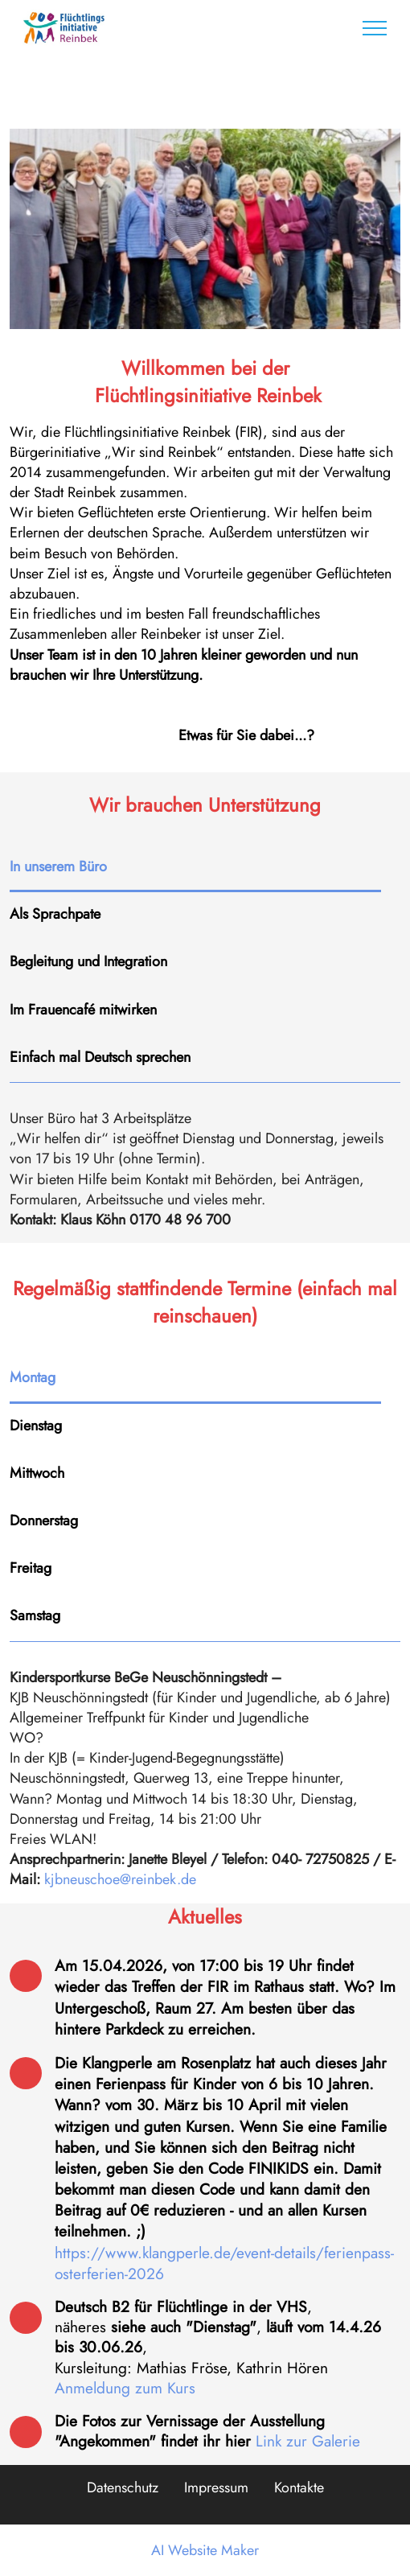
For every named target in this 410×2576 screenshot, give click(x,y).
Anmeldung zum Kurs (125, 2387)
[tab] (195, 868)
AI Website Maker (205, 2550)
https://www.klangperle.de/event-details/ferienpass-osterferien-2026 (224, 2263)
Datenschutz (122, 2487)
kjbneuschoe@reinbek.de (120, 1879)
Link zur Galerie (308, 2441)
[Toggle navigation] (375, 28)
